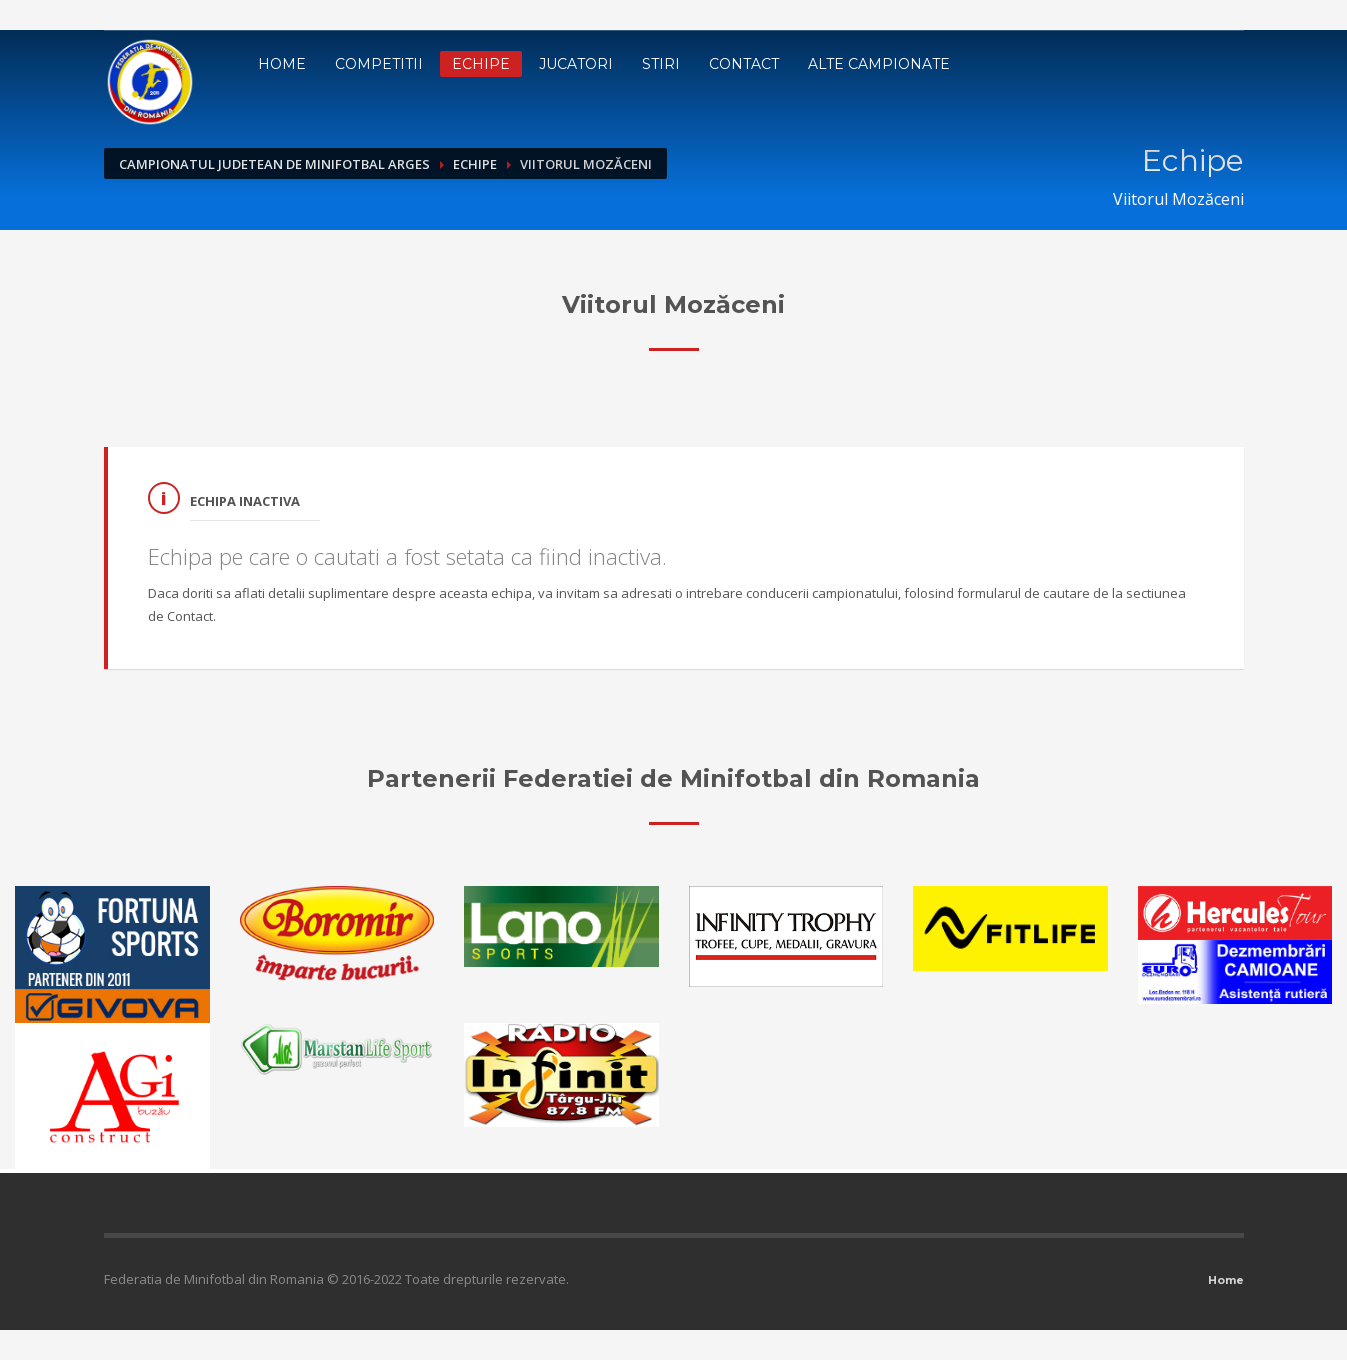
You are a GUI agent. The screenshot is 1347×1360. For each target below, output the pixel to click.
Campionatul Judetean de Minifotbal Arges (274, 164)
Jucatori (576, 64)
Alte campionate (879, 64)
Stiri (661, 64)
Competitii (379, 64)
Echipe (481, 64)
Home (282, 64)
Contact (744, 64)
